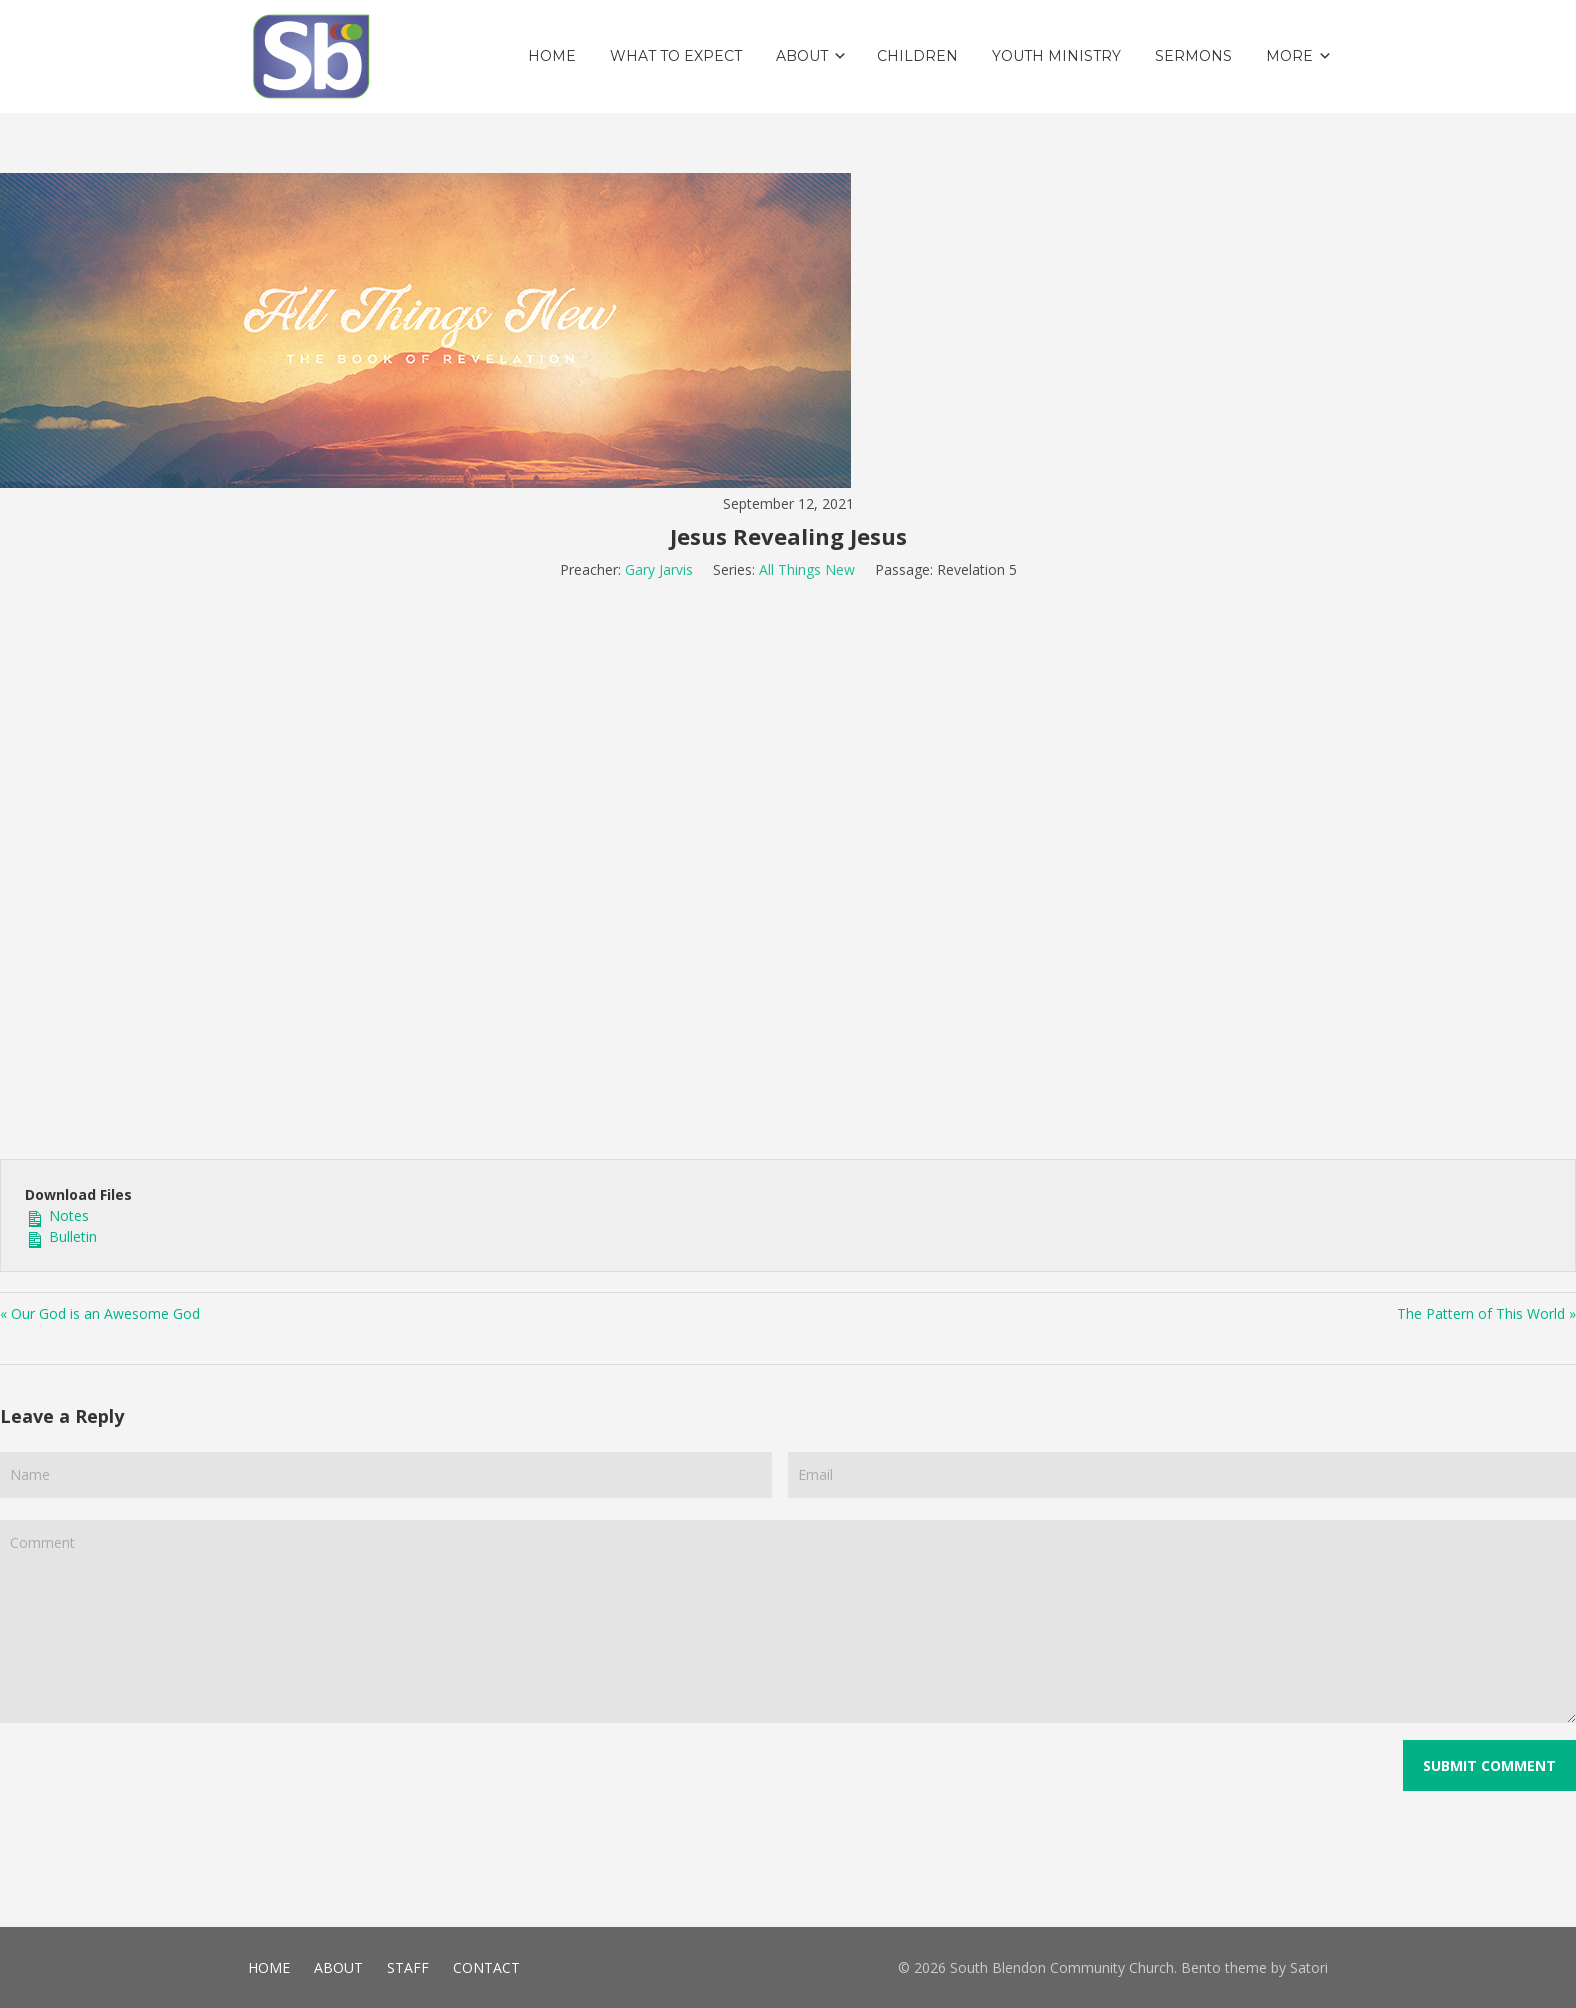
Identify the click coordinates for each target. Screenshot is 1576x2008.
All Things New (807, 569)
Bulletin (61, 1236)
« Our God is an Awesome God (100, 1313)
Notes (57, 1215)
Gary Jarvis (659, 569)
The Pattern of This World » (1486, 1313)
